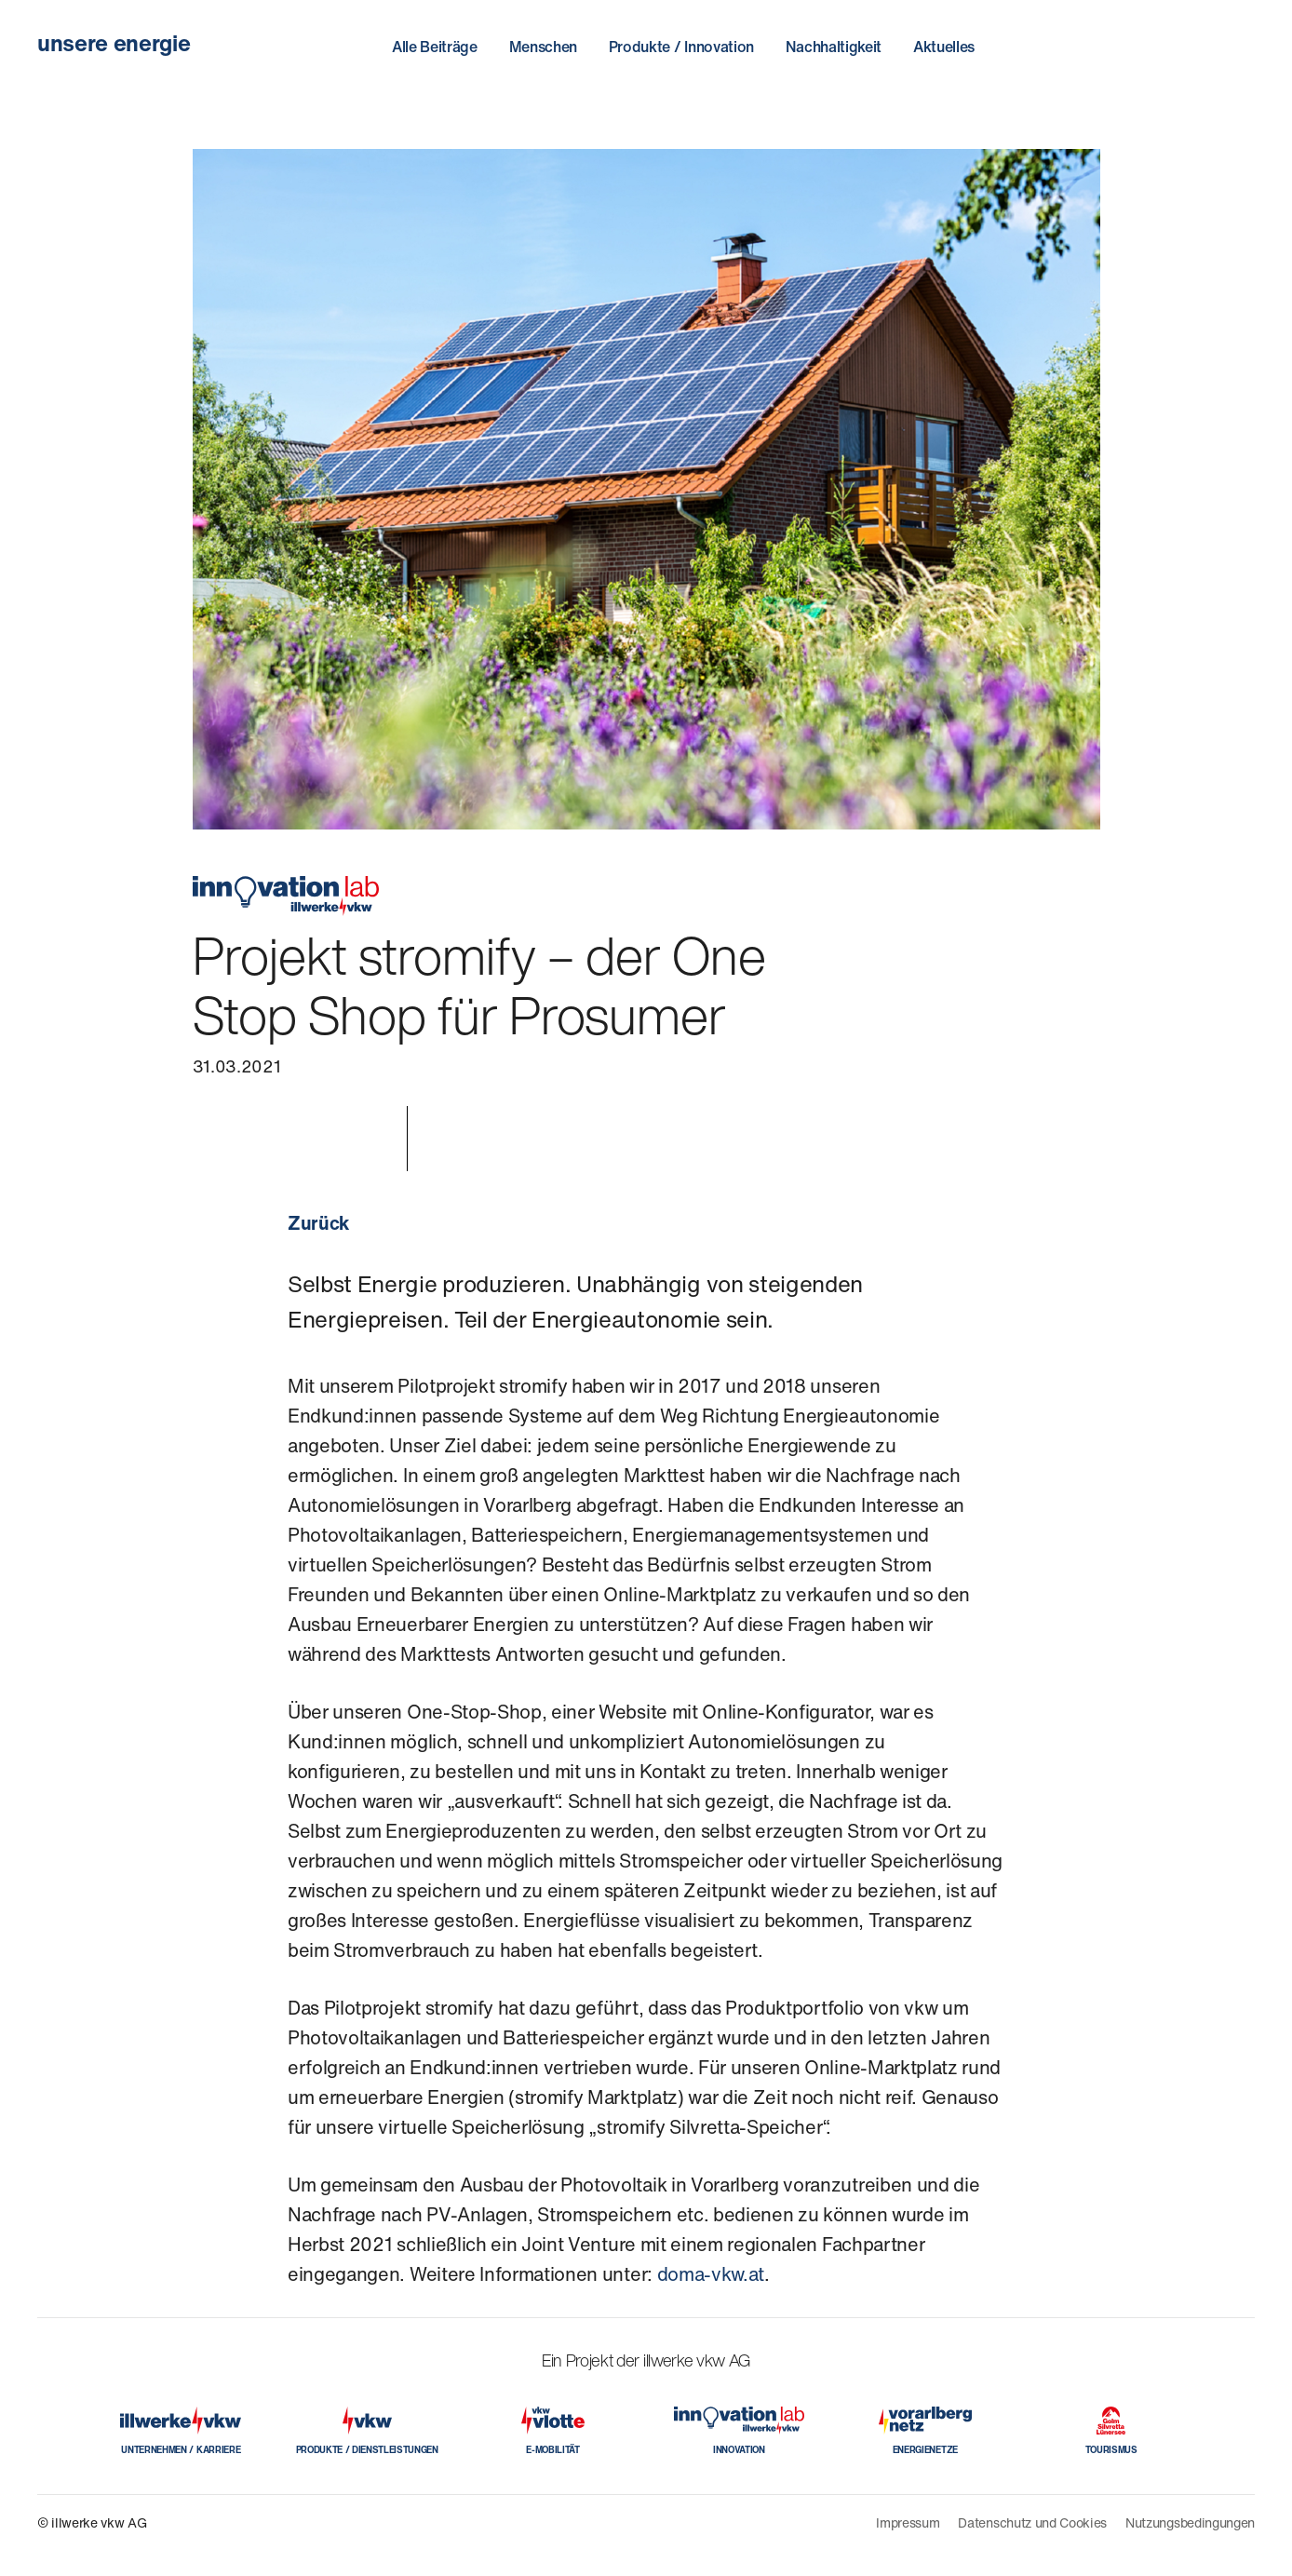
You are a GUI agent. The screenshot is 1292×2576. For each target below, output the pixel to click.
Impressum (907, 2522)
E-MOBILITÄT (552, 2450)
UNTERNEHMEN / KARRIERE (180, 2450)
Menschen (543, 46)
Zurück (318, 1222)
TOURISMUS (1111, 2450)
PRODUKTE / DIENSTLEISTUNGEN (367, 2450)
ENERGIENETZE (925, 2450)
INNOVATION (739, 2450)
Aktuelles (944, 46)
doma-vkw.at (710, 2273)
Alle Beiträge (435, 46)
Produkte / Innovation (681, 46)
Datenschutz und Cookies (1032, 2522)
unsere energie (114, 43)
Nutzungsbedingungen (1190, 2522)
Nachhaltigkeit (834, 46)
